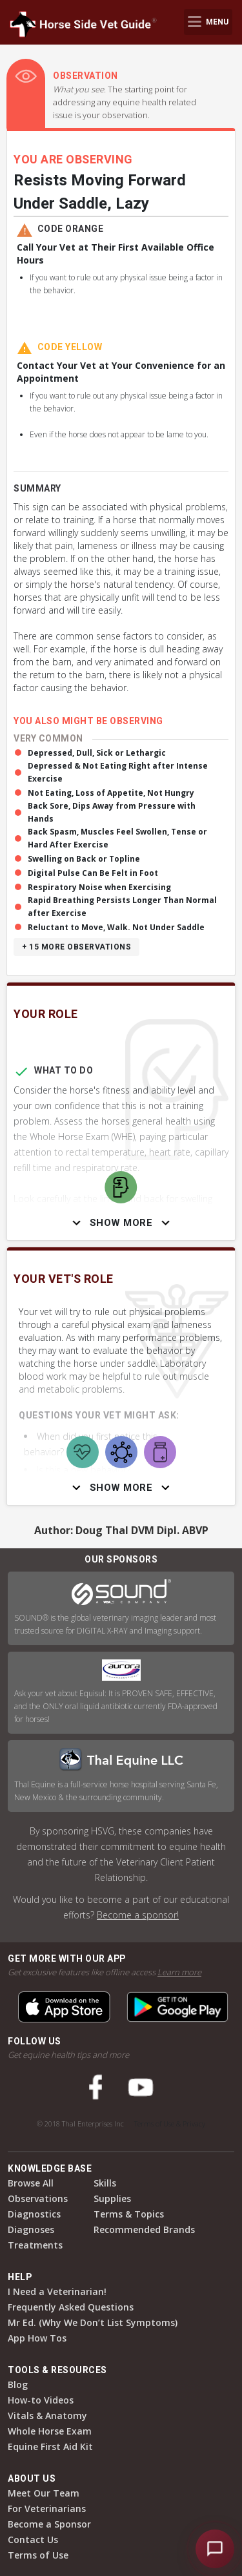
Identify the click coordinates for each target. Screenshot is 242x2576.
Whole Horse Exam (50, 2431)
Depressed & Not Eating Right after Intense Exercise (118, 772)
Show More (121, 1222)
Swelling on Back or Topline (84, 858)
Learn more (179, 1972)
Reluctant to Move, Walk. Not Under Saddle (116, 927)
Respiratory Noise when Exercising (99, 887)
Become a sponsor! (138, 1915)
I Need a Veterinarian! (57, 2291)
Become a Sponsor (49, 2524)
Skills (105, 2183)
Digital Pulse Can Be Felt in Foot (93, 872)
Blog (18, 2384)
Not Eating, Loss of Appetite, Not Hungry (111, 792)
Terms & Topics (129, 2214)
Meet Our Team (43, 2493)
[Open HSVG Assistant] (215, 2548)
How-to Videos (41, 2400)
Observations (38, 2198)
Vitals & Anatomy (47, 2415)
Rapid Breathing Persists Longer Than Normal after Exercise (122, 907)
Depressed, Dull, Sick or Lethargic (97, 752)
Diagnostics (34, 2214)
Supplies (112, 2198)
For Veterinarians (47, 2508)
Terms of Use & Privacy (169, 2123)
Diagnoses (31, 2229)
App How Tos (37, 2338)
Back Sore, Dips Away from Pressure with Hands (112, 812)
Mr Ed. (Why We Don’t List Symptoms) (92, 2322)
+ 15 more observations (76, 947)
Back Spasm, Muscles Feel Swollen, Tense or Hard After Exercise (117, 838)
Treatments (35, 2245)
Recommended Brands (144, 2229)
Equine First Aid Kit (50, 2446)
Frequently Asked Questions (71, 2307)
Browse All (31, 2183)
